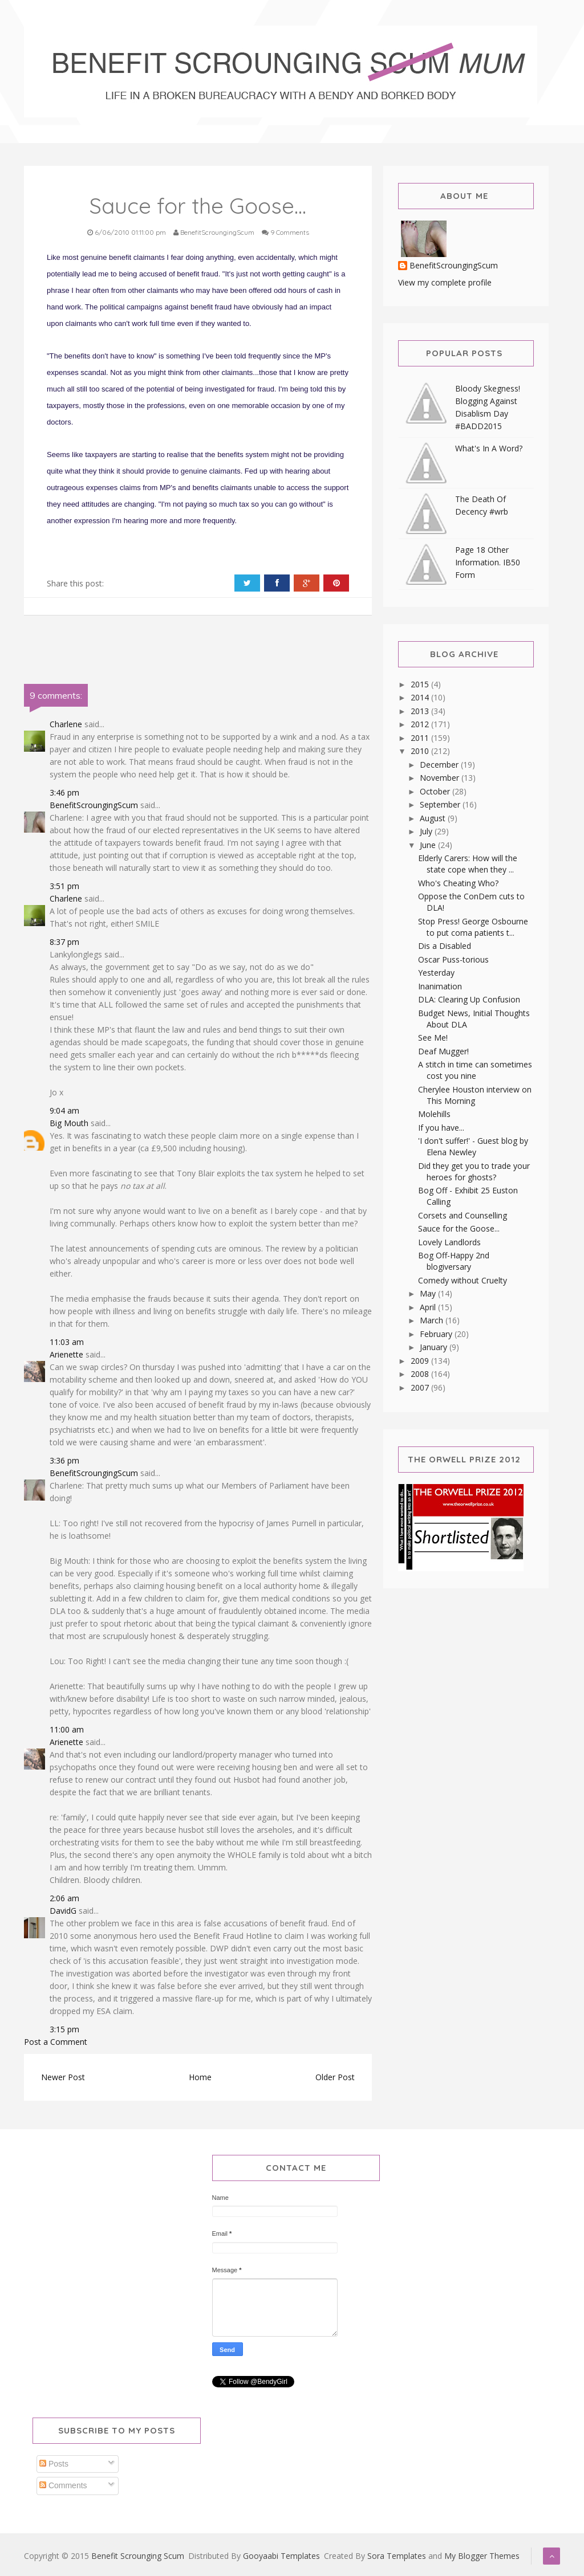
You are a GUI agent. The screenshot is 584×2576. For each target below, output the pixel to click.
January (434, 1347)
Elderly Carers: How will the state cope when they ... (467, 864)
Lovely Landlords (449, 1242)
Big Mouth (69, 1123)
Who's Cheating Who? (458, 883)
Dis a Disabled (444, 945)
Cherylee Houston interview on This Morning (475, 1095)
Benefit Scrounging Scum (137, 2555)
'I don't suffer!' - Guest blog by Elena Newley (473, 1146)
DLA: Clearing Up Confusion (469, 999)
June (429, 844)
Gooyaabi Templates (281, 2555)
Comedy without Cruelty (462, 1280)
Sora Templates (396, 2555)
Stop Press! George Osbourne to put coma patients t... (473, 927)
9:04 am (64, 1110)
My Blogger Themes (482, 2555)
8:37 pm (64, 941)
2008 (421, 1373)
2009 (421, 1360)
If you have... (441, 1127)
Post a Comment (55, 2041)
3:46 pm (64, 792)
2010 (421, 750)
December (440, 764)
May (429, 1293)
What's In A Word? (488, 448)
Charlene (66, 724)
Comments (63, 2485)
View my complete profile (445, 282)
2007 (421, 1387)
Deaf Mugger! (443, 1051)
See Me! (433, 1037)
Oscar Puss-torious (453, 959)
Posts (53, 2463)
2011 (421, 737)
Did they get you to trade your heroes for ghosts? (474, 1171)
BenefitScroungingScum (94, 805)
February (437, 1333)
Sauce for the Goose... (459, 1228)
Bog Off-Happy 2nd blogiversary (453, 1261)
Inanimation (440, 986)
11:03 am (67, 1341)
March (432, 1320)
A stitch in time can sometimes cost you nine (475, 1070)
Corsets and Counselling (462, 1215)
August (434, 818)
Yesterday (436, 972)
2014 (421, 697)
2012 (421, 724)
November (440, 777)
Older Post (335, 2077)
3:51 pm (64, 886)
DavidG (63, 1910)
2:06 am (64, 1898)
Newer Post (63, 2077)
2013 (421, 711)
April (429, 1307)
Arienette (66, 1354)
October (436, 791)
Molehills (434, 1113)
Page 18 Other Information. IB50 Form (487, 562)
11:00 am (67, 1729)
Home (200, 2077)
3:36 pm (64, 1460)
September (441, 804)
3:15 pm (64, 2029)
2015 (421, 684)
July (427, 831)
